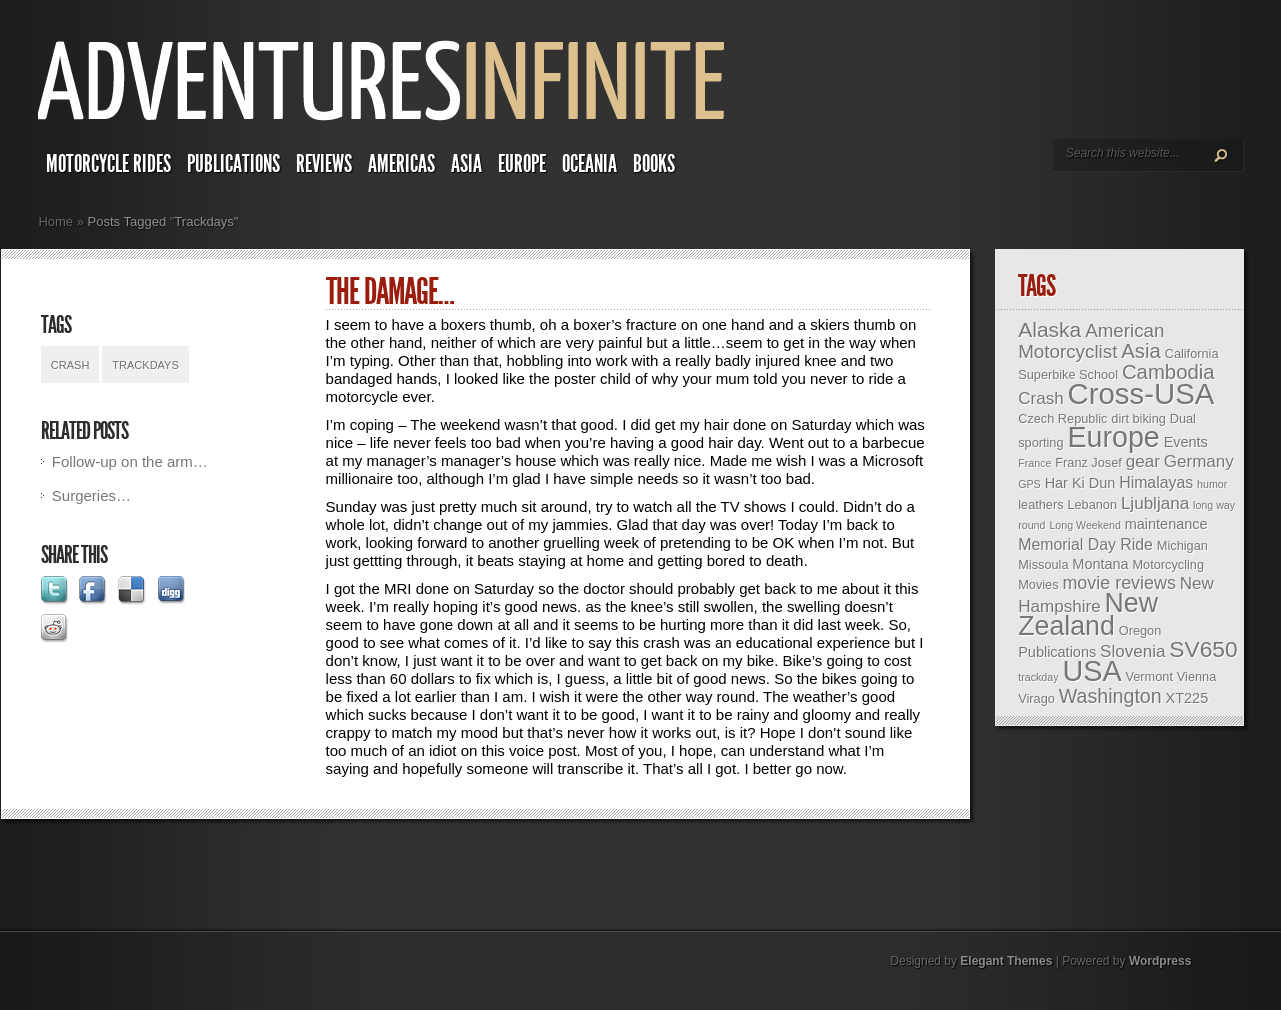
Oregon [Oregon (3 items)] (1140, 630)
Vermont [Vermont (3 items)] (1149, 676)
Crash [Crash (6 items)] (1040, 398)
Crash (70, 365)
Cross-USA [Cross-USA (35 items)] (1141, 393)
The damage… (390, 292)
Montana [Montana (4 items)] (1100, 564)
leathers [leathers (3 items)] (1040, 504)
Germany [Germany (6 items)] (1199, 461)
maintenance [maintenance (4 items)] (1166, 524)
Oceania (589, 164)
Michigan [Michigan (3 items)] (1182, 545)
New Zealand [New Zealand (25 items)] (1088, 614)
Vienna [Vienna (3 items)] (1196, 676)
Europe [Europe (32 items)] (1113, 437)
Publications (233, 164)
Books (654, 164)
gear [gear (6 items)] (1143, 461)
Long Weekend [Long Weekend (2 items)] (1085, 525)
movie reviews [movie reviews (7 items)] (1118, 583)
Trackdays (145, 365)
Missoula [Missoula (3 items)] (1043, 564)
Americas (401, 164)
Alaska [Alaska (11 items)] (1049, 329)
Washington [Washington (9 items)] (1110, 696)
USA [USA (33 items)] (1091, 671)
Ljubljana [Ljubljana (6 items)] (1155, 503)
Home (55, 221)
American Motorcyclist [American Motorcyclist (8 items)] (1091, 341)
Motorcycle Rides (108, 164)
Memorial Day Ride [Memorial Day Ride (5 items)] (1085, 544)
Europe (522, 164)
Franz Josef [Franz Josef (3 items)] (1088, 462)
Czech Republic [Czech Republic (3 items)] (1062, 418)
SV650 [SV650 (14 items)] (1203, 649)
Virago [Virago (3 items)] (1036, 698)
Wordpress (1160, 961)
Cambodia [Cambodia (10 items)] (1168, 372)
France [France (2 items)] (1034, 463)
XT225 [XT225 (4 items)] (1187, 698)
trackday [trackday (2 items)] (1038, 677)
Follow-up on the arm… (130, 461)
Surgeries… (91, 495)
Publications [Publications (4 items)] (1057, 652)
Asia (466, 164)
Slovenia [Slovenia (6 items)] (1132, 651)
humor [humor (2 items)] (1212, 484)
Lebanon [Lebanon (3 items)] (1092, 504)
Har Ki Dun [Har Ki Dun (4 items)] (1080, 483)
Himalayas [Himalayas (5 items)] (1156, 482)
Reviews (324, 164)
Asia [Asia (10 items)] (1141, 351)
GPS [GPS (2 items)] (1029, 484)
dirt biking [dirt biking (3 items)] (1138, 418)
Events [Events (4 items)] (1186, 442)
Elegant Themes (1006, 961)
